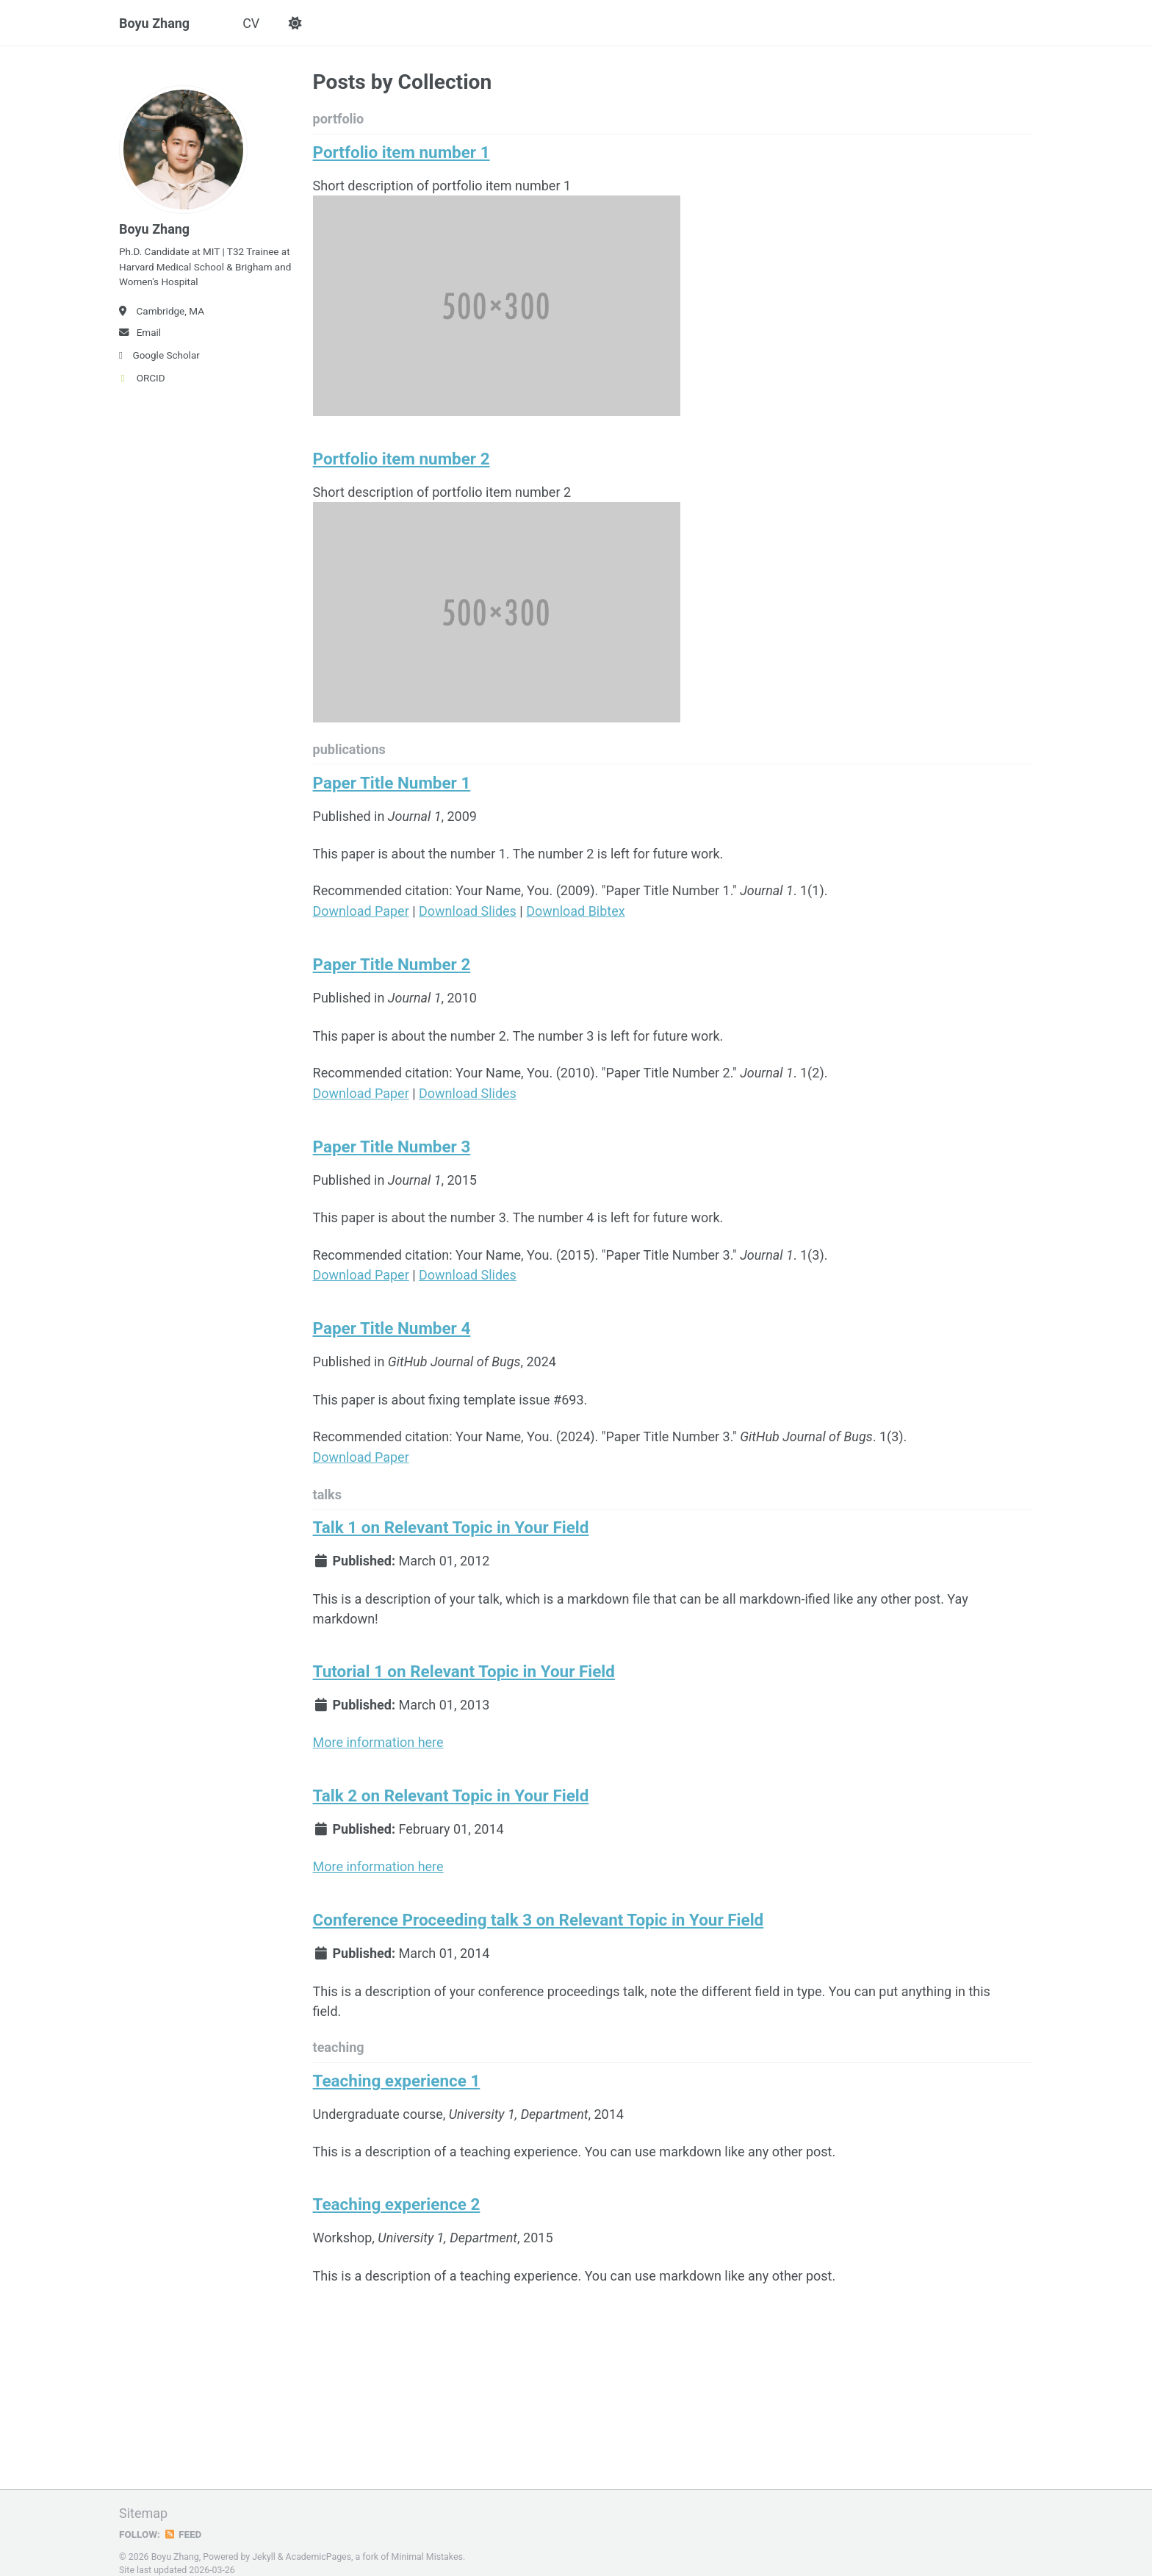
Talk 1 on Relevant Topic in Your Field (451, 1519)
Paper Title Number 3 (392, 1142)
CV (250, 23)
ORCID (142, 378)
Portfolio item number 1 (401, 152)
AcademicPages (318, 2542)
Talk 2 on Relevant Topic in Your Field (451, 1785)
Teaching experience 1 (396, 2068)
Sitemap (143, 2498)
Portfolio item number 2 (401, 459)
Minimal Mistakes (427, 2542)
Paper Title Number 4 (392, 1322)
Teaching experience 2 (396, 2191)
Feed (183, 2519)
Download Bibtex (576, 910)
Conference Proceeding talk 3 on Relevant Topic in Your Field (539, 1908)
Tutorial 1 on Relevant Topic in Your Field (464, 1663)
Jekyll (264, 2542)
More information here (378, 1733)
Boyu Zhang (154, 23)
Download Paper (361, 910)
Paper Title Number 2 (392, 962)
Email (140, 333)
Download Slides (467, 910)
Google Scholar (159, 356)
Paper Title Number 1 (392, 783)
